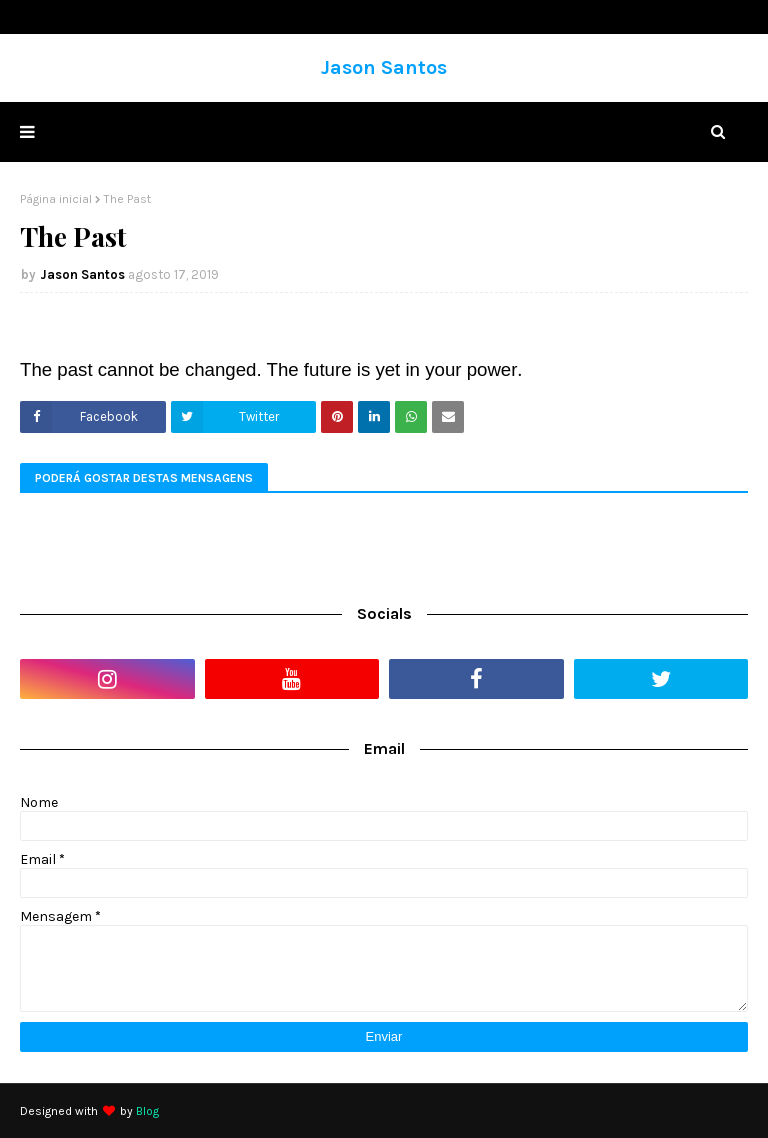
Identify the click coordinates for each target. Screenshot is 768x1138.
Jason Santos (384, 67)
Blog (147, 1111)
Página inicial (56, 199)
